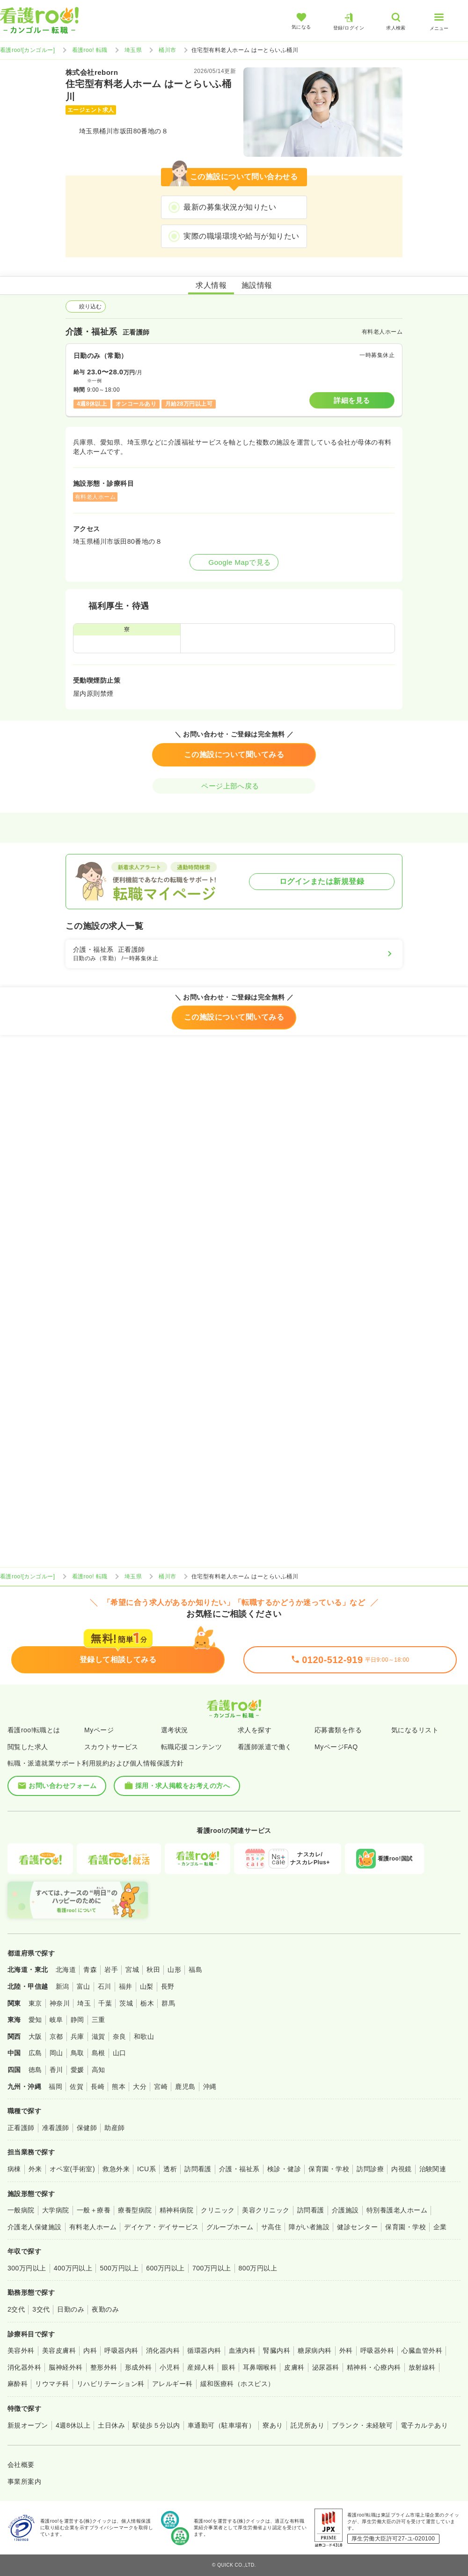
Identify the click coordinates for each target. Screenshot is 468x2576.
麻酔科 (17, 2383)
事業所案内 (24, 2481)
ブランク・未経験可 (362, 2425)
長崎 (97, 2086)
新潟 (62, 1986)
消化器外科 (24, 2367)
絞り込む (86, 306)
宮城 (132, 1969)
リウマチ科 (52, 2383)
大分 (139, 2086)
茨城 (126, 2003)
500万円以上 (119, 2268)
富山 (83, 1986)
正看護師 (21, 2127)
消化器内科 (163, 2350)
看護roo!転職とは (33, 1730)
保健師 (87, 2127)
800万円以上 (258, 2268)
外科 (346, 2350)
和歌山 (144, 2036)
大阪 (35, 2036)
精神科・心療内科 (374, 2367)
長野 (168, 1986)
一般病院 (21, 2210)
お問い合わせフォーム (56, 1785)
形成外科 (138, 2367)
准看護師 (55, 2127)
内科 (90, 2350)
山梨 (147, 1986)
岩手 (111, 1969)
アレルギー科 (172, 2383)
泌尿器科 (325, 2367)
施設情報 (256, 285)
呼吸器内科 (121, 2350)
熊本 (118, 2086)
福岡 (55, 2086)
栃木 (147, 2003)
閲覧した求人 (27, 1747)
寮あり (273, 2425)
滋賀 (98, 2036)
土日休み (111, 2425)
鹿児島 (185, 2086)
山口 (119, 2053)
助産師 (114, 2127)
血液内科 (242, 2350)
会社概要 (21, 2464)
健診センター (357, 2227)
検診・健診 (284, 2169)
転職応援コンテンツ (191, 1747)
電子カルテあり (424, 2425)
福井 (125, 1986)
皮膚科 (294, 2367)
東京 (35, 2003)
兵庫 (77, 2036)
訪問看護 (198, 2169)
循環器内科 (204, 2350)
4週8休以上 (73, 2425)
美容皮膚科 (59, 2350)
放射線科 (422, 2367)
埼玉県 (133, 50)
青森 (90, 1969)
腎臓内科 (276, 2350)
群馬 (168, 2003)
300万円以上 (26, 2268)
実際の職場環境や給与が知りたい (241, 236)
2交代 (16, 2309)
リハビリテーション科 (111, 2383)
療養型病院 (135, 2210)
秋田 (153, 1969)
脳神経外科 (65, 2367)
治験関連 (432, 2169)
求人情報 (211, 285)
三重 (98, 2019)
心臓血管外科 (422, 2350)
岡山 (56, 2053)
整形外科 (103, 2367)
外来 (35, 2169)
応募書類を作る (338, 1730)
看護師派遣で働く (265, 1747)
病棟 (14, 2169)
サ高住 (271, 2227)
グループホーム (230, 2227)
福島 (195, 1969)
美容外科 (21, 2350)
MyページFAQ (336, 1747)
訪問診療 (370, 2169)
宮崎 (161, 2086)
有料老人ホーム (93, 2227)
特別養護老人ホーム (396, 2210)
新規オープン (27, 2425)
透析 (170, 2169)
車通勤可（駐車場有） (222, 2425)
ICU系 (146, 2169)
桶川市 (167, 50)
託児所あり (307, 2425)
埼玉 (84, 2003)
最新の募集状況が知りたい (229, 207)
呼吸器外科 (377, 2350)
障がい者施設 (309, 2227)
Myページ (99, 1730)
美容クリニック (265, 2210)
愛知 (35, 2019)
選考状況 (174, 1730)
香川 (56, 2069)
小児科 (170, 2367)
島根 (98, 2053)
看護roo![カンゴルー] (27, 50)
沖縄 (210, 2086)
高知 (98, 2069)
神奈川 (60, 2003)
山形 (174, 1969)
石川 (104, 1986)
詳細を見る (352, 400)
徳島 (35, 2069)
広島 (35, 2053)
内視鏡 (401, 2169)
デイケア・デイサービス (161, 2227)
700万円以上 (211, 2268)
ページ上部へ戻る (234, 786)
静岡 (77, 2019)
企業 (440, 2227)
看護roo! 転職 (90, 50)
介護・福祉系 (239, 2169)
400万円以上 (73, 2268)
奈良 (119, 2036)
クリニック (217, 2210)
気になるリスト (415, 1730)
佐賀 (76, 2086)
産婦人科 (200, 2367)
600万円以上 (165, 2268)
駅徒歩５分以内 (156, 2425)
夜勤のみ (105, 2309)
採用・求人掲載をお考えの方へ (177, 1785)
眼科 (228, 2367)
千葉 (105, 2003)
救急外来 (116, 2169)
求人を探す (254, 1730)
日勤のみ (70, 2309)
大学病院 (55, 2210)
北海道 (66, 1969)
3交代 (41, 2309)
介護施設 (345, 2210)
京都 (56, 2036)
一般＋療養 (93, 2210)
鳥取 (77, 2053)
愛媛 (77, 2069)
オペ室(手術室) (72, 2169)
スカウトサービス (111, 1747)
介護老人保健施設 (34, 2227)
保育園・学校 (328, 2169)
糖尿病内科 (314, 2350)
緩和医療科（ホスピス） (237, 2383)
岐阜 (56, 2019)
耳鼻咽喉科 (260, 2367)
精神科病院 (176, 2210)
